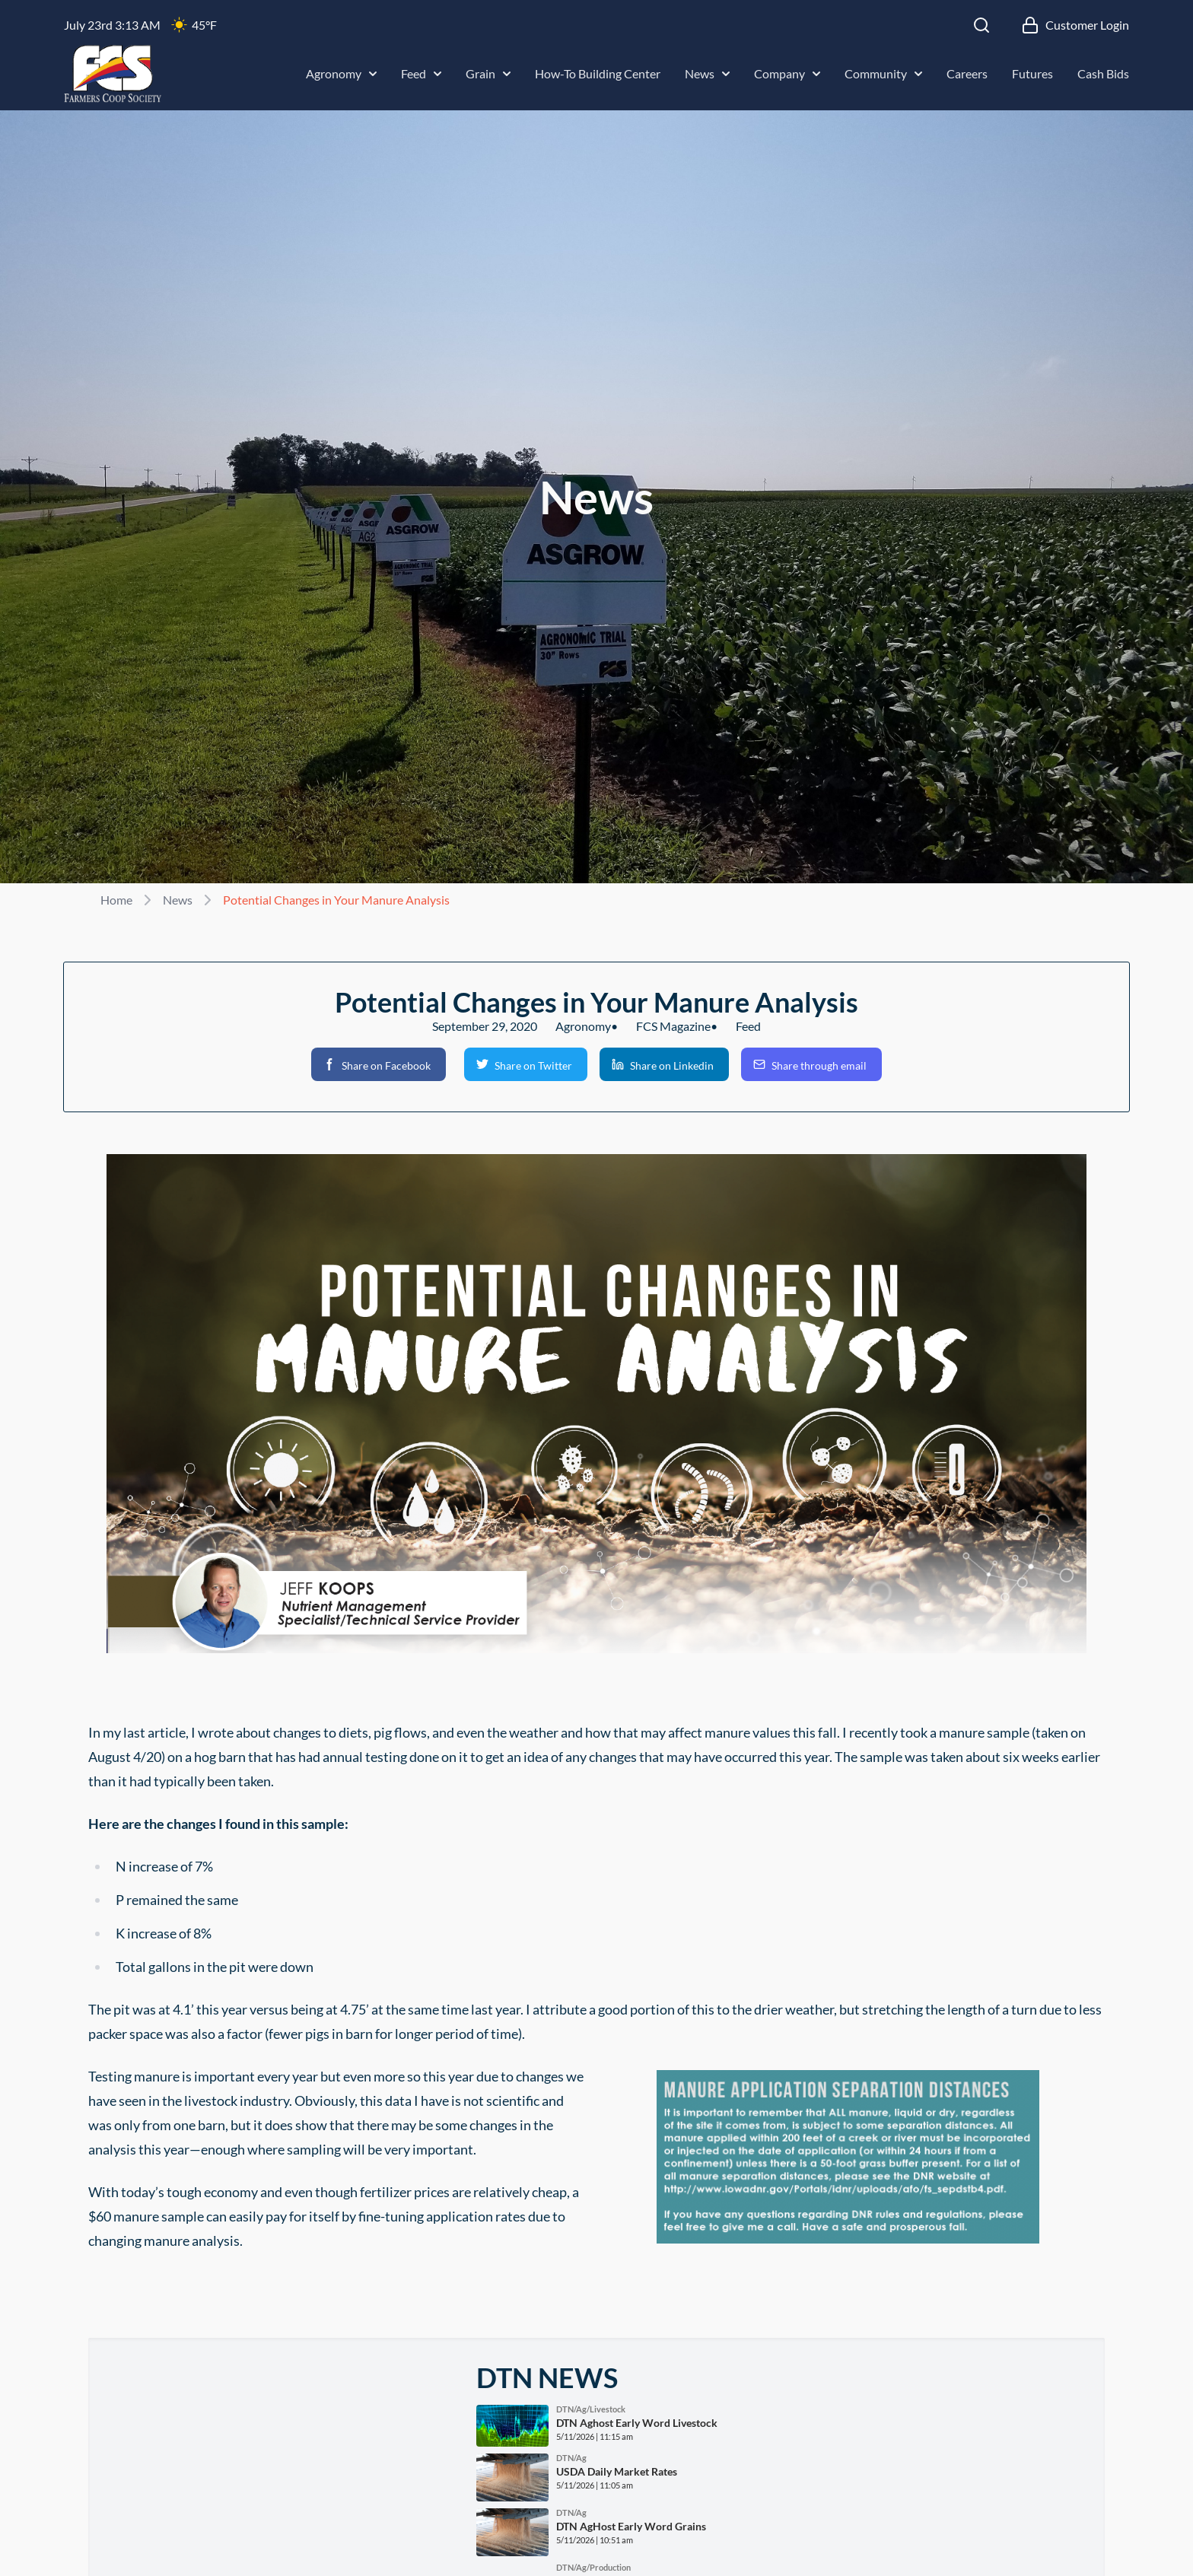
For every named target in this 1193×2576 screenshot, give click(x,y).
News (707, 73)
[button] (378, 1064)
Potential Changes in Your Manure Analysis (336, 899)
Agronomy (341, 73)
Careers (967, 73)
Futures (1032, 73)
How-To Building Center (597, 73)
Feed (421, 73)
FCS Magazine (673, 1026)
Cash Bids (1103, 73)
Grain (488, 73)
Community (883, 73)
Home (116, 899)
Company (787, 73)
